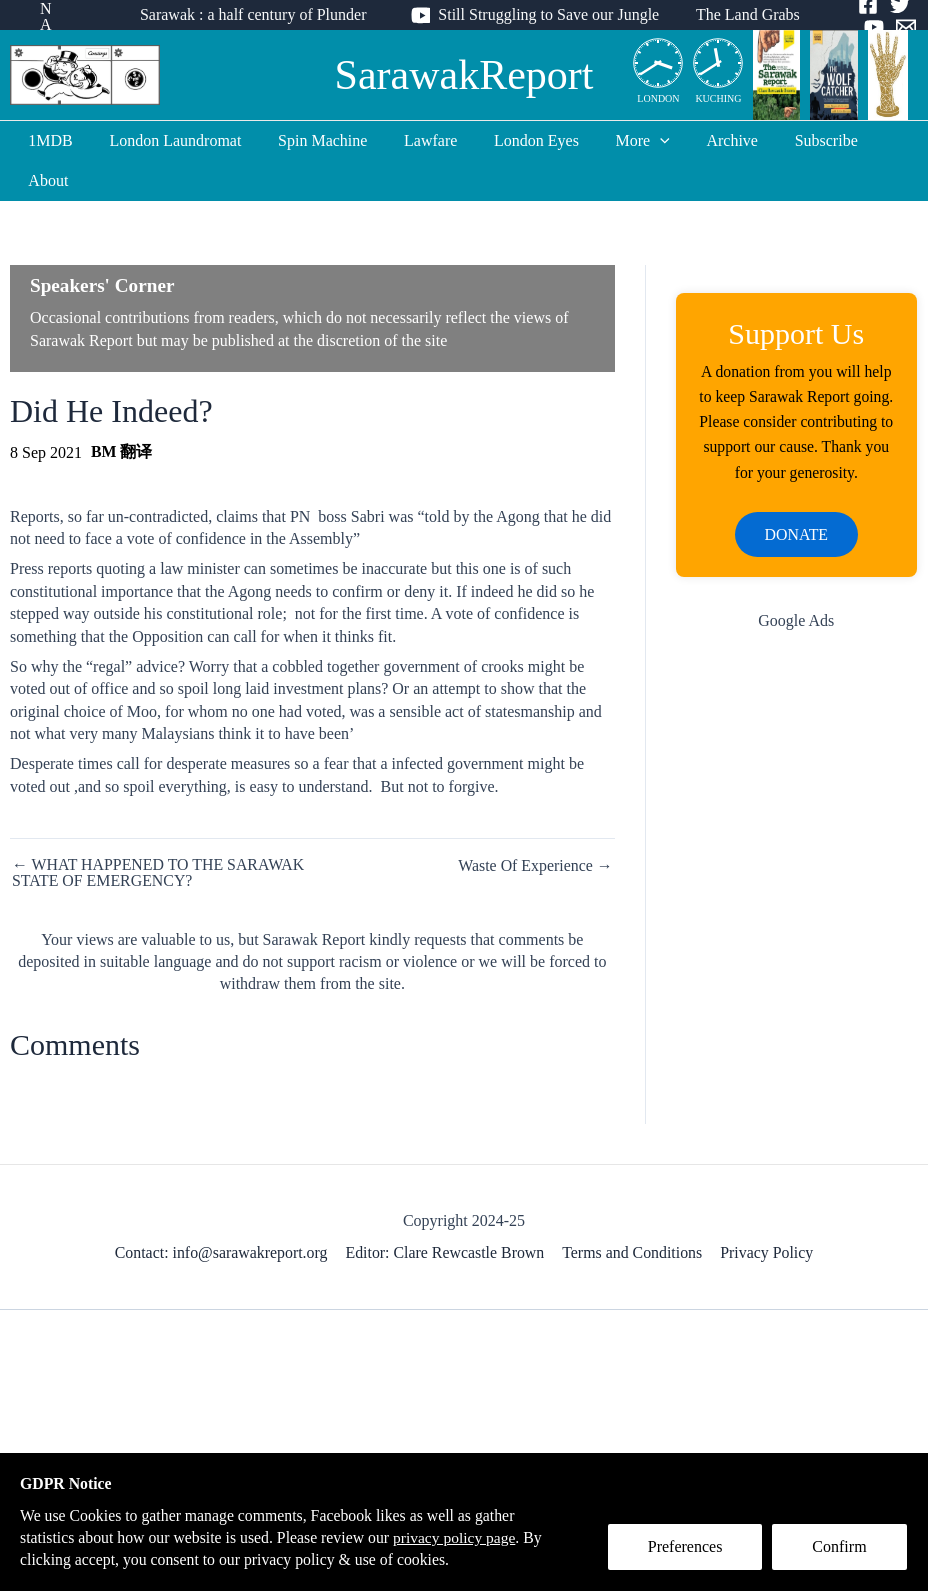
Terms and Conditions (632, 1212)
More (621, 141)
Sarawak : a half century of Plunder (252, 14)
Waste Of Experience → (535, 826)
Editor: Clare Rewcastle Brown (446, 1212)
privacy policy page (461, 1536)
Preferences (686, 1547)
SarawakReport (464, 75)
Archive (706, 140)
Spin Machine (314, 140)
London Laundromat (172, 140)
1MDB (52, 140)
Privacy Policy (766, 1212)
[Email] (893, 27)
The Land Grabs (737, 14)
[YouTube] (861, 27)
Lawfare (417, 140)
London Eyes (519, 140)
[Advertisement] (796, 729)
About (878, 140)
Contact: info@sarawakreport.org (222, 1212)
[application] (638, 141)
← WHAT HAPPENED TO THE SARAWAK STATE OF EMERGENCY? (159, 833)
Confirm (841, 1547)
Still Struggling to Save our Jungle (542, 14)
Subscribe (794, 140)
